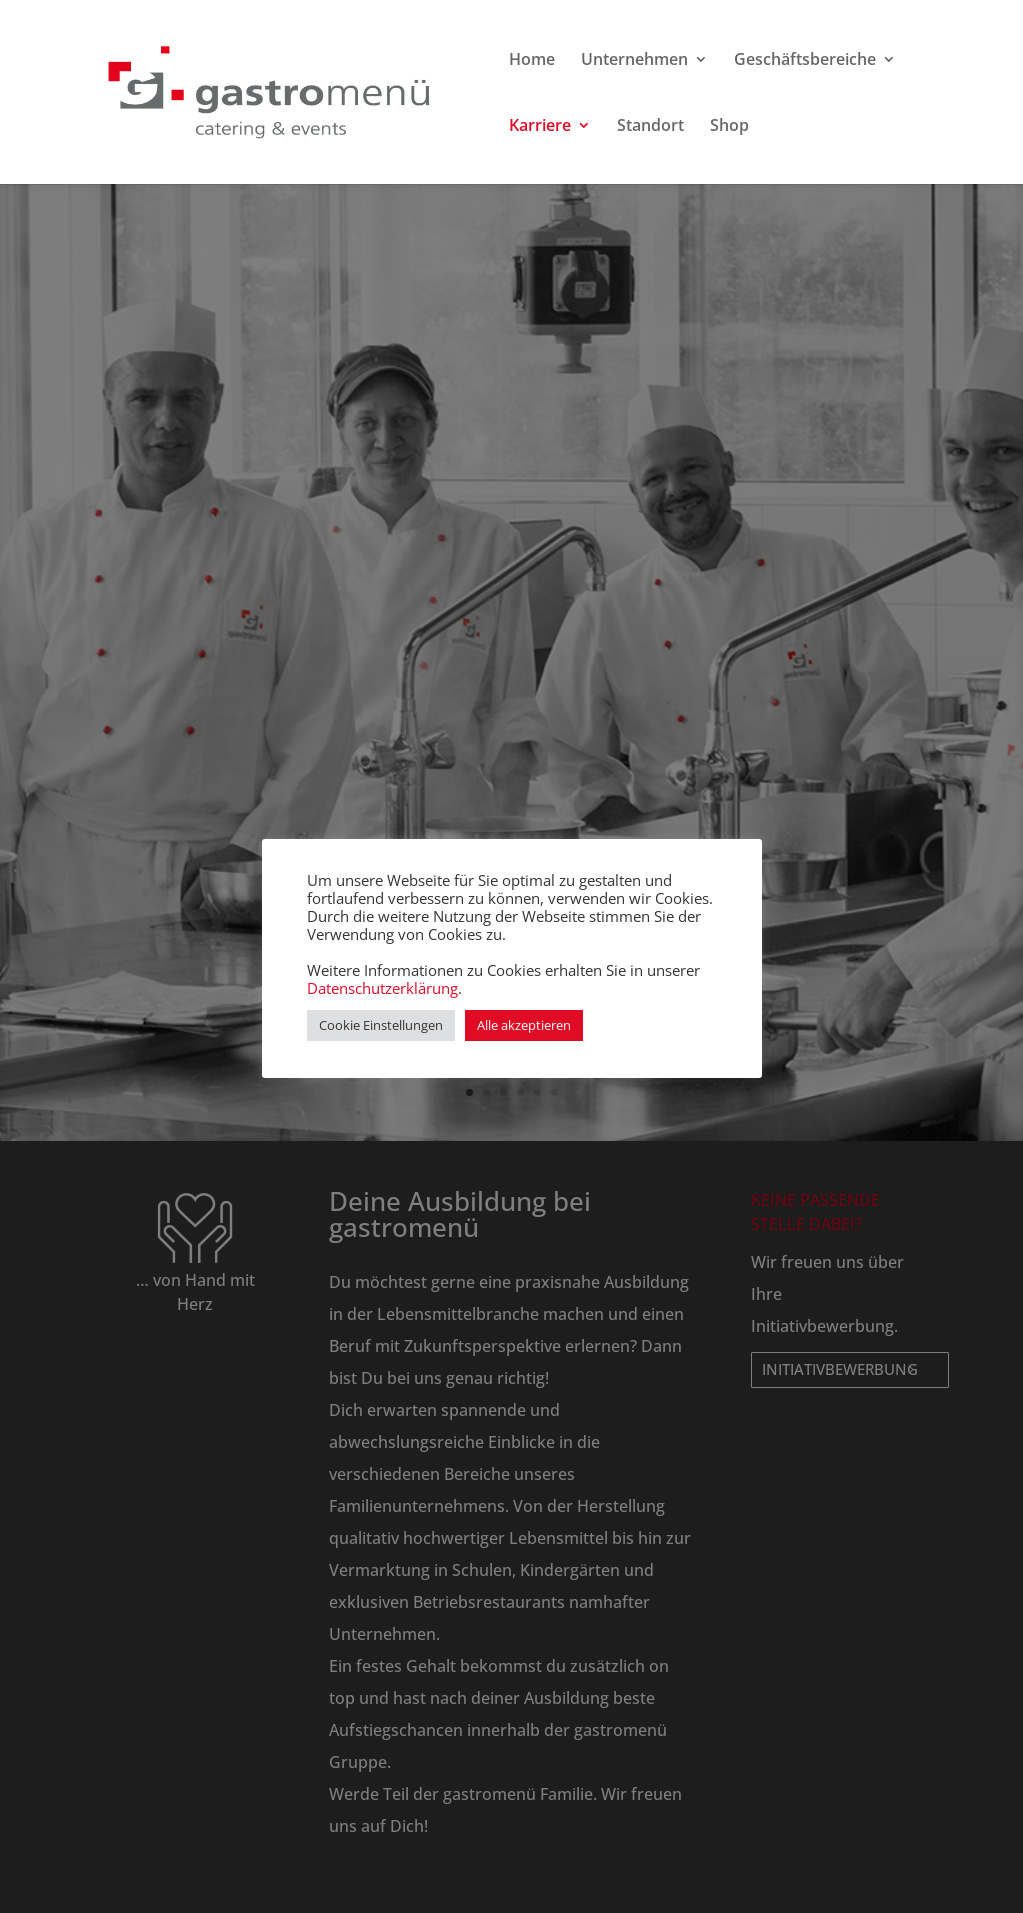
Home (532, 61)
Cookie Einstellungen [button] (381, 1025)
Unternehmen (634, 61)
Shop (729, 127)
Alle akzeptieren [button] (524, 1025)
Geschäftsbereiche (805, 61)
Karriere (540, 127)
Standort (650, 127)
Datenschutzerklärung (382, 988)
